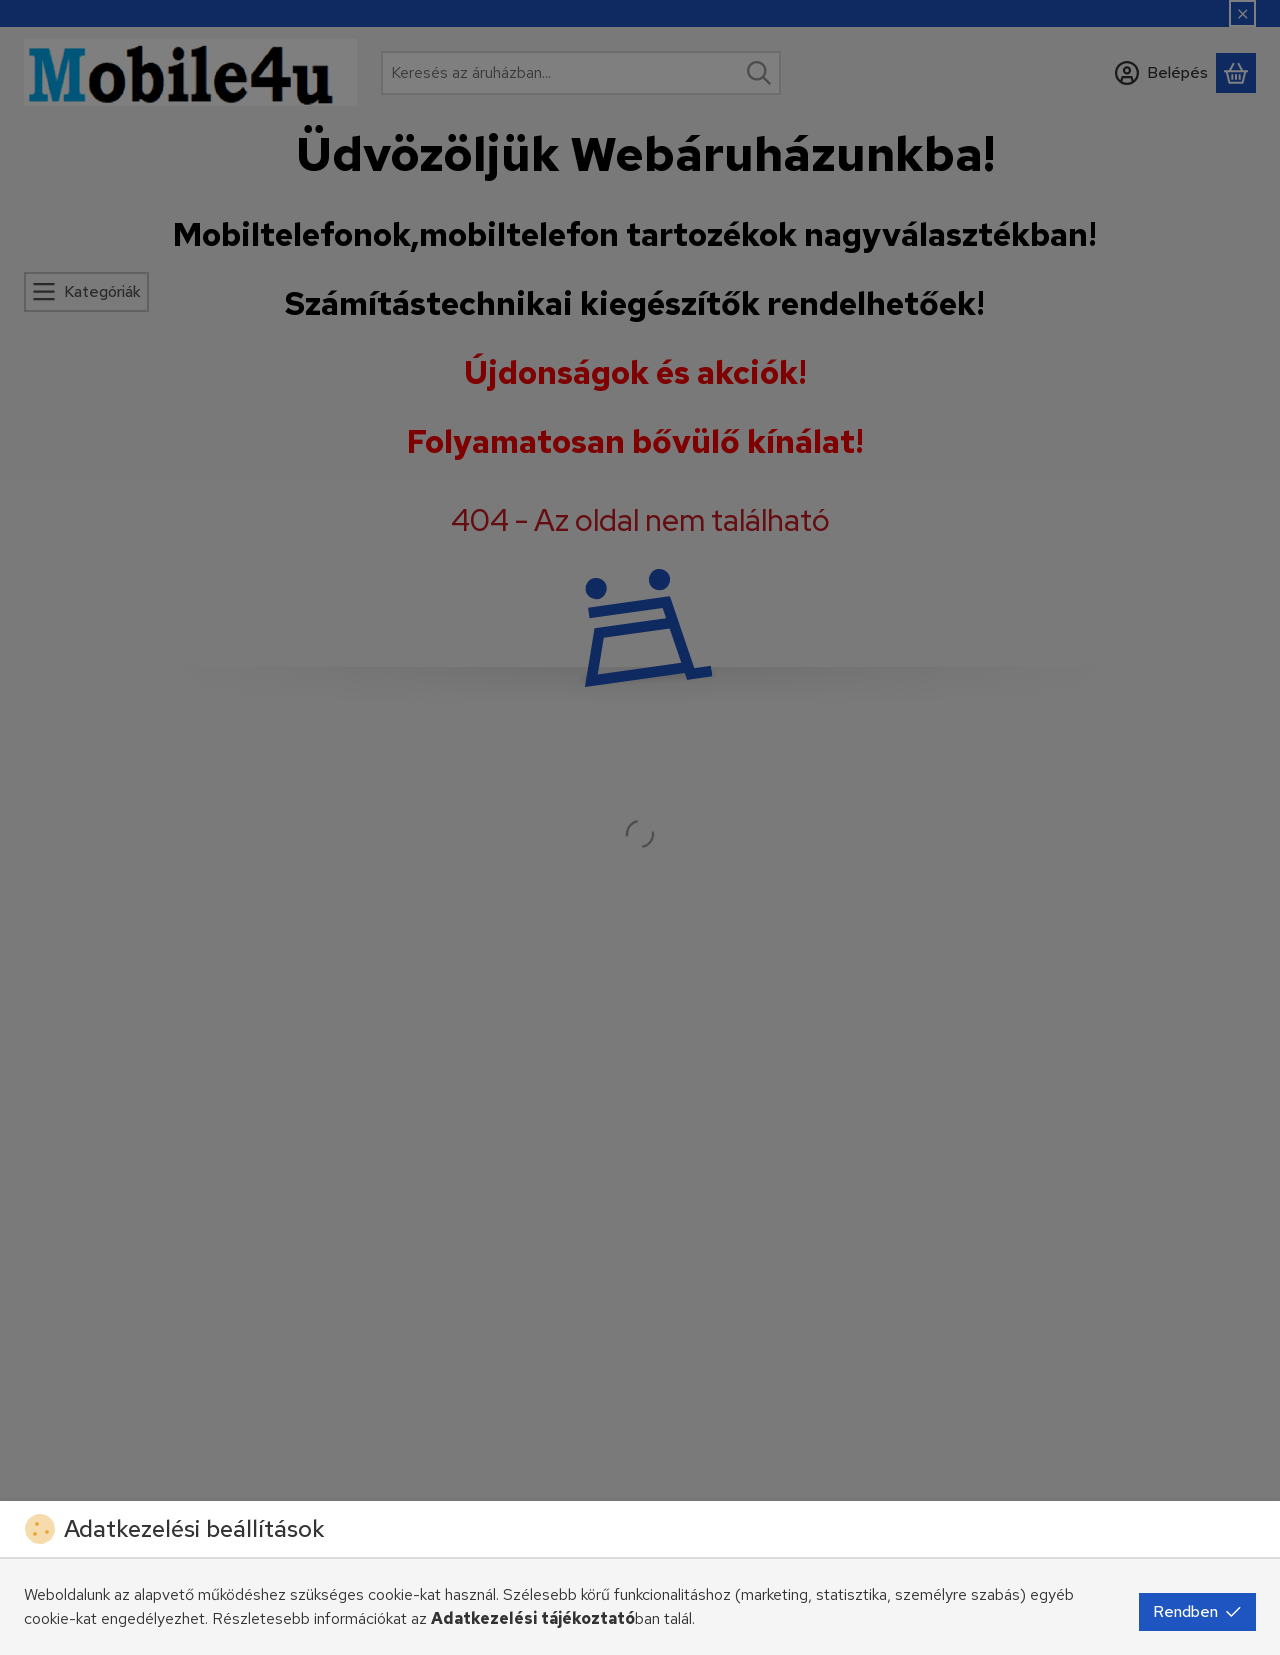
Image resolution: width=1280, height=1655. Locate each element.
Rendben (1197, 1611)
